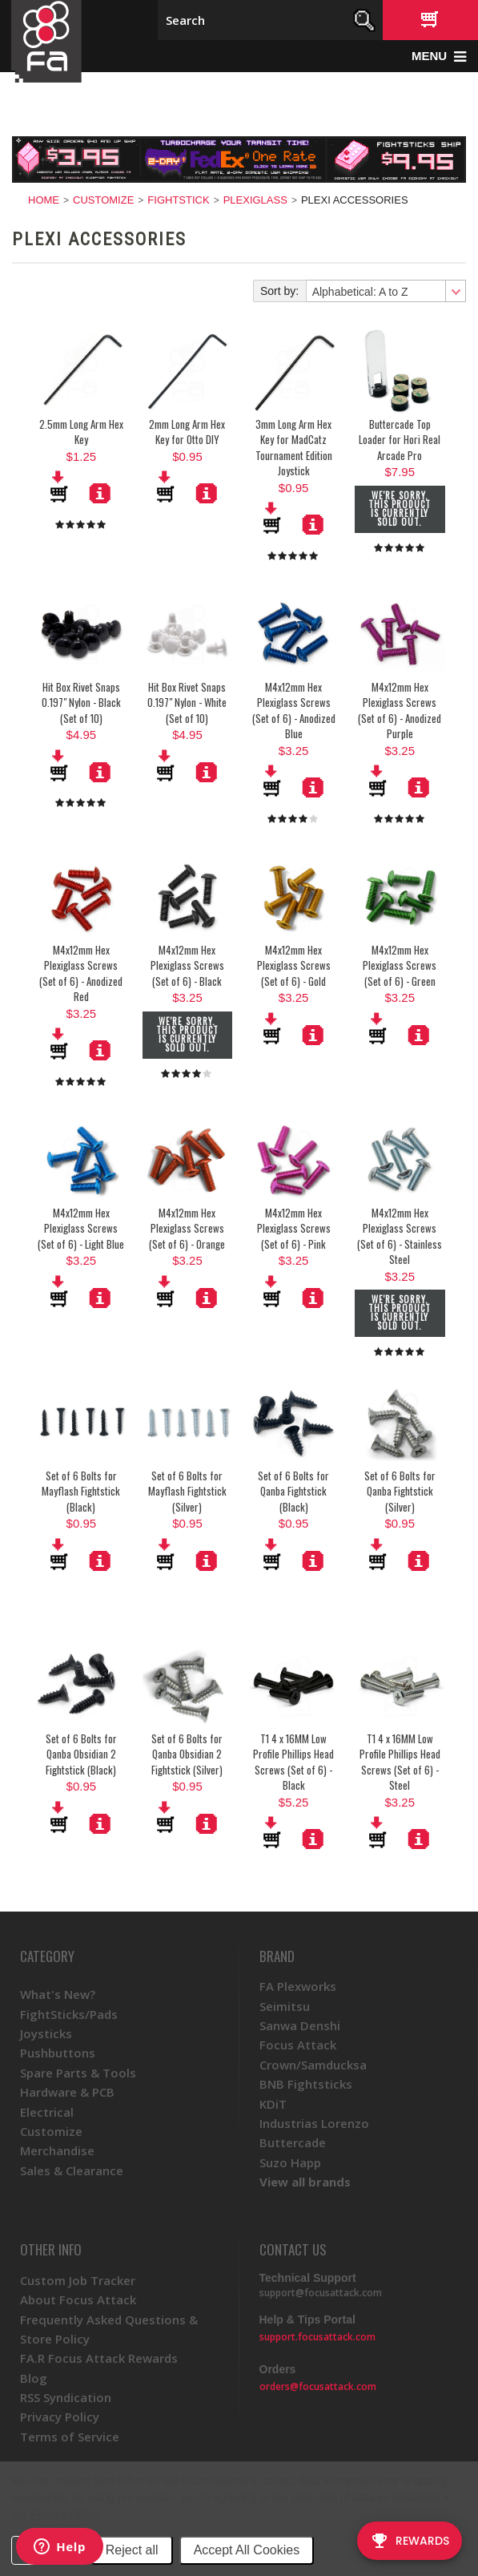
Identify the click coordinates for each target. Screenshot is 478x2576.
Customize (103, 200)
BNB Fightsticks (305, 2084)
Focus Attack (297, 2045)
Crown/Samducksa (313, 2065)
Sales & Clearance (71, 2170)
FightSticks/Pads (69, 2014)
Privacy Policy (64, 2514)
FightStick (178, 200)
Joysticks (46, 2033)
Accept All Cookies (247, 2550)
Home (43, 200)
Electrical (47, 2112)
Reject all (132, 2550)
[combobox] (385, 291)
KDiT (273, 2104)
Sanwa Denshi (299, 2025)
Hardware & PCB (67, 2092)
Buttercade (292, 2142)
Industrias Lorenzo (314, 2123)
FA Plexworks (297, 1986)
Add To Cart (273, 518)
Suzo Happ (290, 2162)
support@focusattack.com (320, 2292)
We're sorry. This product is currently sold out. (399, 1312)
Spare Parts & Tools (78, 2073)
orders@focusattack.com (317, 2386)
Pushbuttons (57, 2053)
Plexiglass (255, 200)
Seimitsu (284, 2006)
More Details (313, 524)
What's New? (57, 1994)
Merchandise (57, 2150)
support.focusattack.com (317, 2337)
